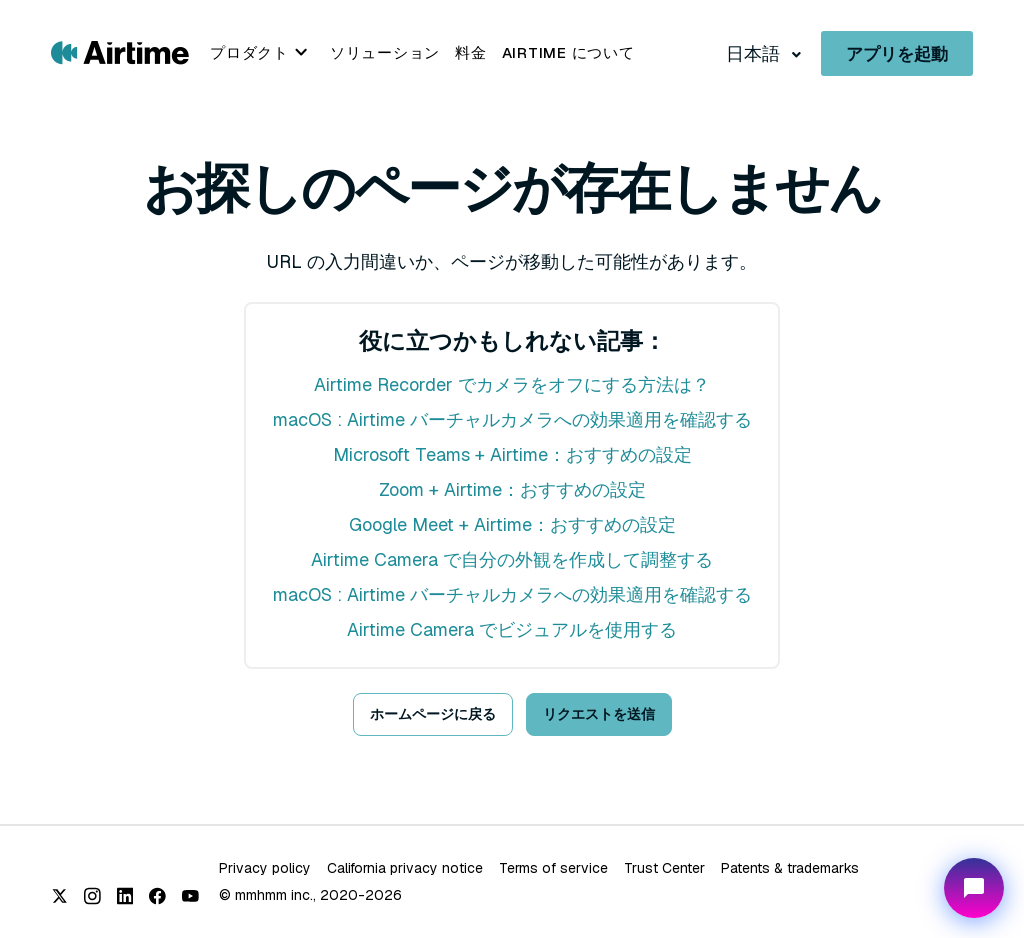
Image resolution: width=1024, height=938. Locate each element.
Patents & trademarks (790, 868)
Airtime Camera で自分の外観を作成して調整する (512, 559)
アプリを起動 (897, 54)
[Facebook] (157, 896)
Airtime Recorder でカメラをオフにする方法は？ (512, 384)
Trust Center (664, 868)
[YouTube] (190, 896)
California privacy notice (405, 868)
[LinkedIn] (125, 896)
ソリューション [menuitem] (385, 52)
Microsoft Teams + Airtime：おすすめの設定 (512, 454)
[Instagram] (92, 896)
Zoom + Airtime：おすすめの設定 (512, 489)
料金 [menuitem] (471, 52)
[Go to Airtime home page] (120, 51)
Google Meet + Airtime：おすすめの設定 (512, 524)
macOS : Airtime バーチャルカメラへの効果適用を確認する (512, 419)
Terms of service (553, 868)
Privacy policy (265, 868)
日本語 (755, 53)
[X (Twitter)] (59, 896)
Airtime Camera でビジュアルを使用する (512, 629)
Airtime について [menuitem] (568, 52)
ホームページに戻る (433, 714)
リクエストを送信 (599, 714)
